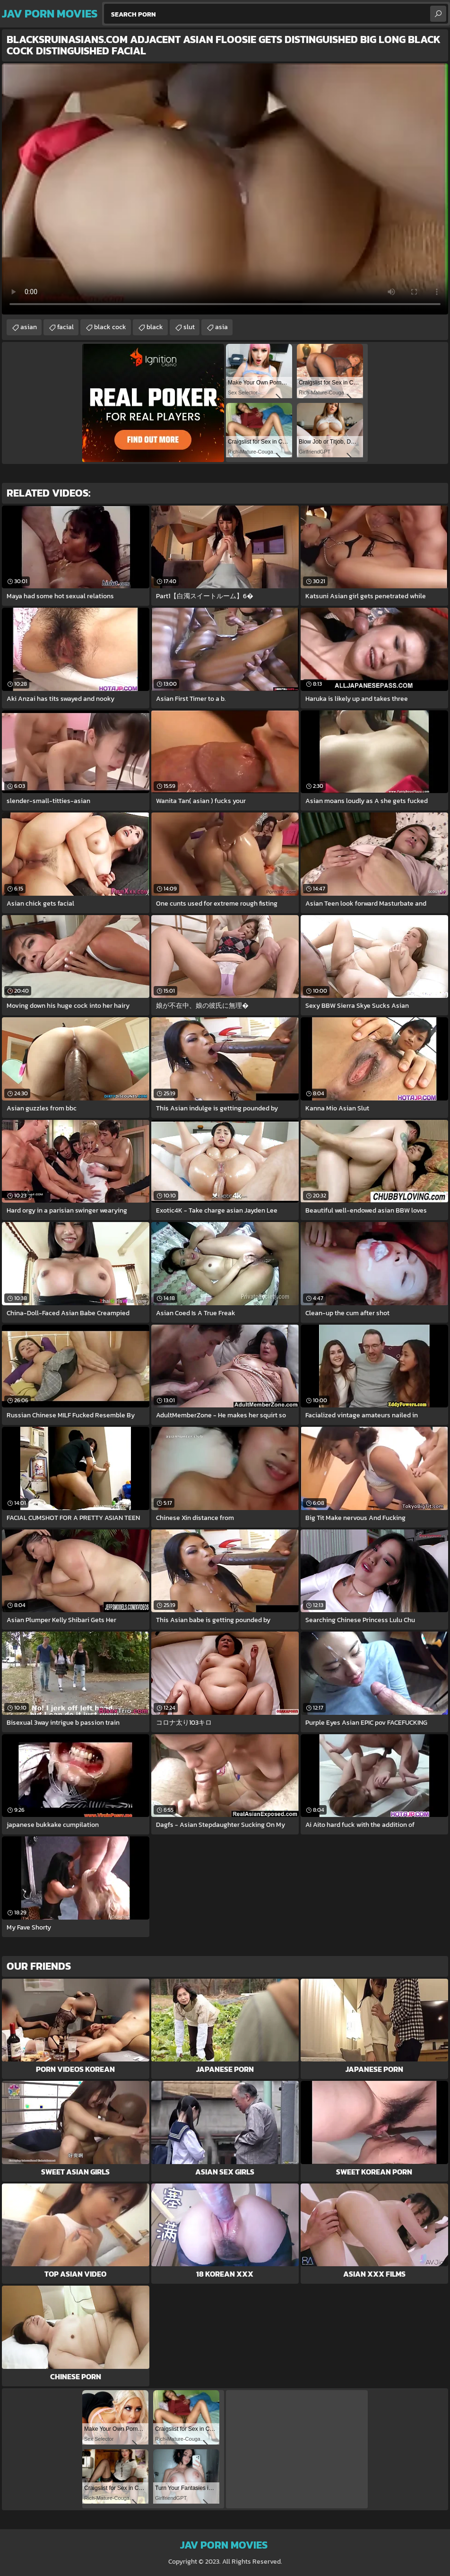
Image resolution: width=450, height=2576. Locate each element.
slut (189, 327)
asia (221, 327)
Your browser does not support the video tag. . (225, 188)
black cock (110, 327)
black (155, 327)
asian (28, 327)
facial (65, 327)
